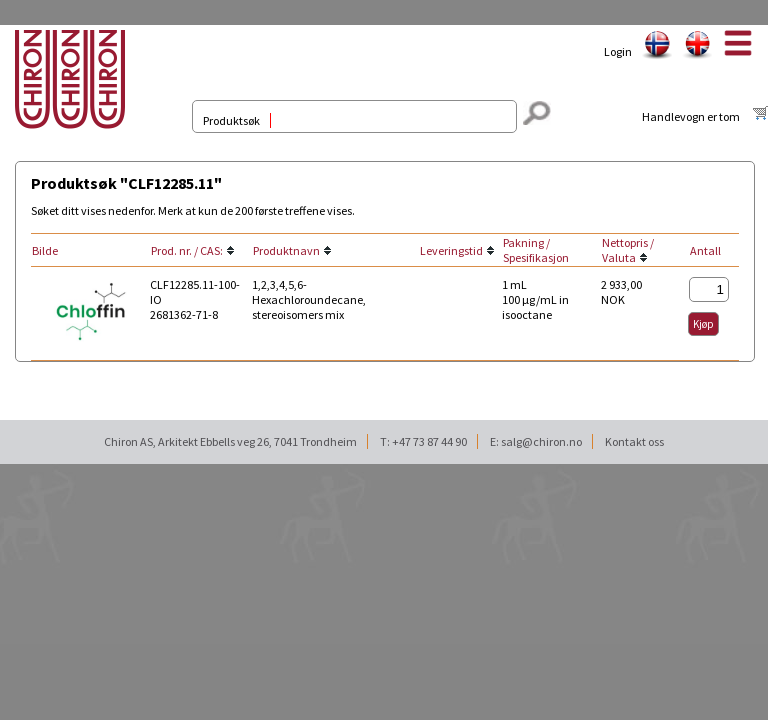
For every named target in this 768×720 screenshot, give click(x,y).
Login (618, 51)
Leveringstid (451, 250)
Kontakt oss (634, 441)
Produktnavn (286, 250)
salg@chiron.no (541, 441)
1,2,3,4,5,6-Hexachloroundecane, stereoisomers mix (309, 299)
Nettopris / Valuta (628, 250)
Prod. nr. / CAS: (187, 250)
